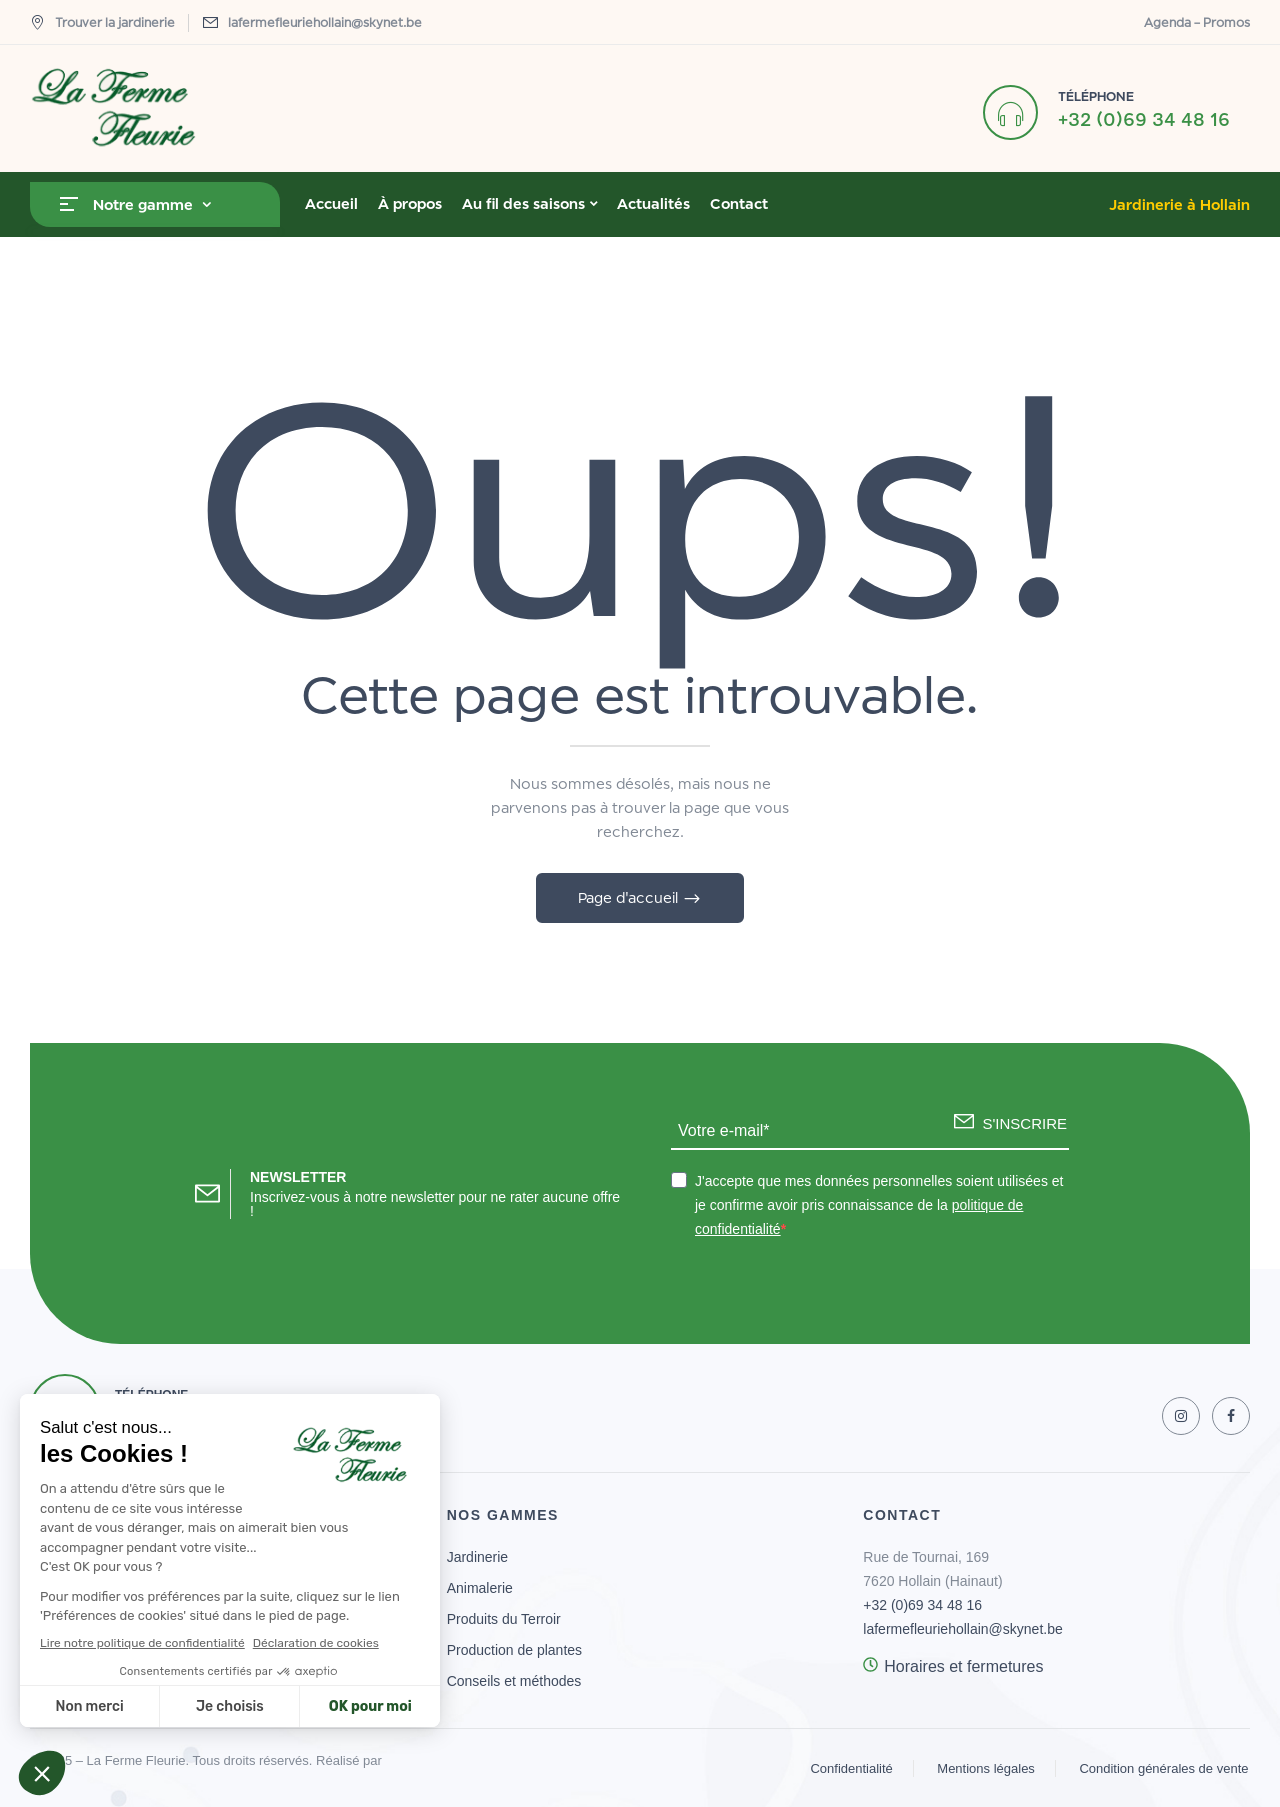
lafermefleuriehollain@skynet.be (325, 22)
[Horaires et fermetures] (870, 1664)
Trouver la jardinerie (102, 22)
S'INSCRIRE (1024, 1123)
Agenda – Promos (1197, 22)
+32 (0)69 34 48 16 (1144, 119)
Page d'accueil (630, 897)
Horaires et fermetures (963, 1666)
